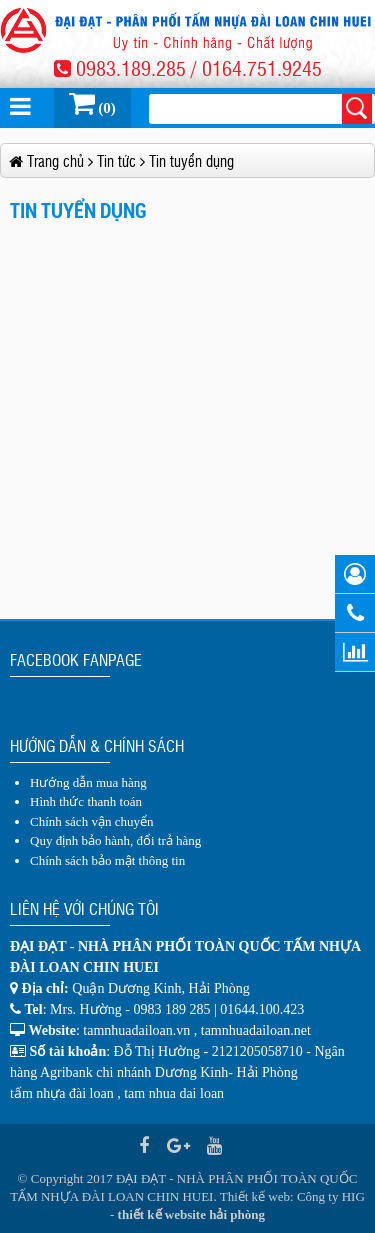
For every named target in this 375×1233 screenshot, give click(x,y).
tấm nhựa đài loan (62, 1093)
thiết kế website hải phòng (191, 1214)
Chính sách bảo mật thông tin (107, 860)
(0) (92, 103)
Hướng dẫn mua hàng (88, 782)
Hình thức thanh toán (86, 801)
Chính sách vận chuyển (91, 821)
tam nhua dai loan (174, 1093)
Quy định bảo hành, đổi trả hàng (115, 840)
